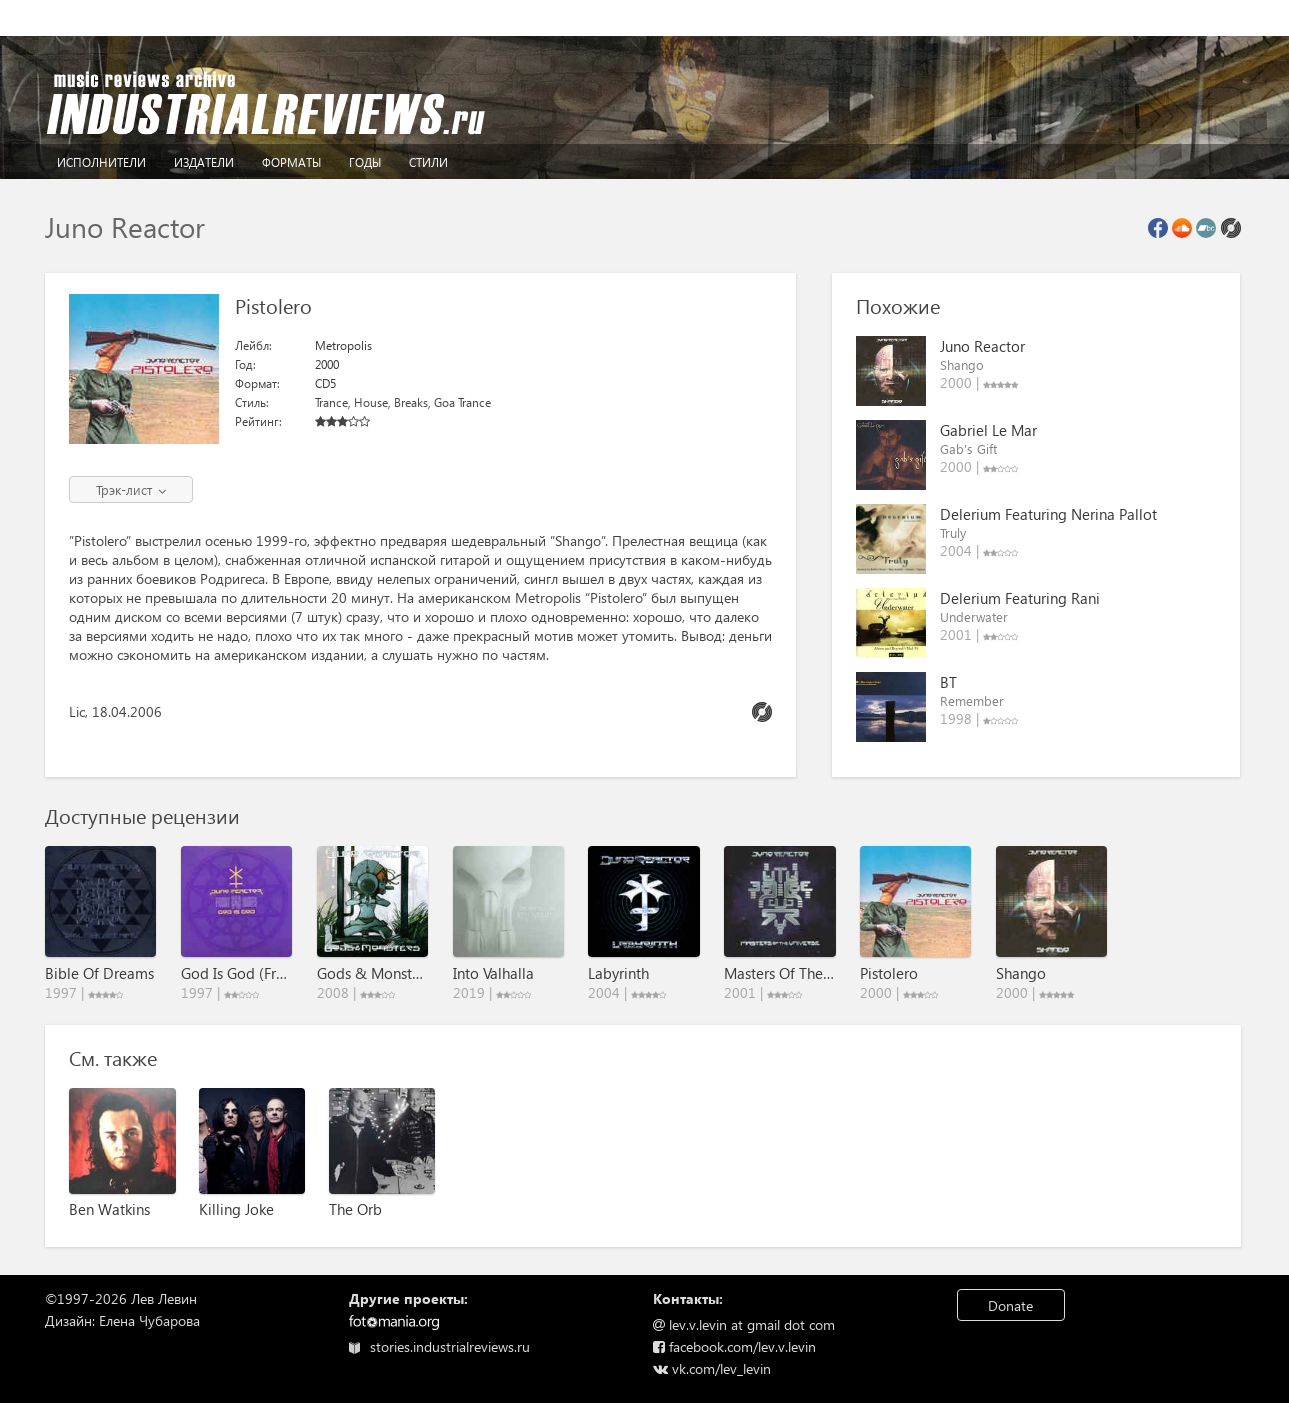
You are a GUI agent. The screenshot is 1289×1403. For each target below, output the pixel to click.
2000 (327, 364)
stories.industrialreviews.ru (439, 1346)
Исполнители (101, 162)
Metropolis (343, 345)
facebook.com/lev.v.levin (734, 1346)
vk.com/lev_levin (712, 1368)
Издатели (204, 162)
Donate (1010, 1305)
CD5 (325, 383)
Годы (365, 162)
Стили (428, 162)
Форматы (291, 162)
